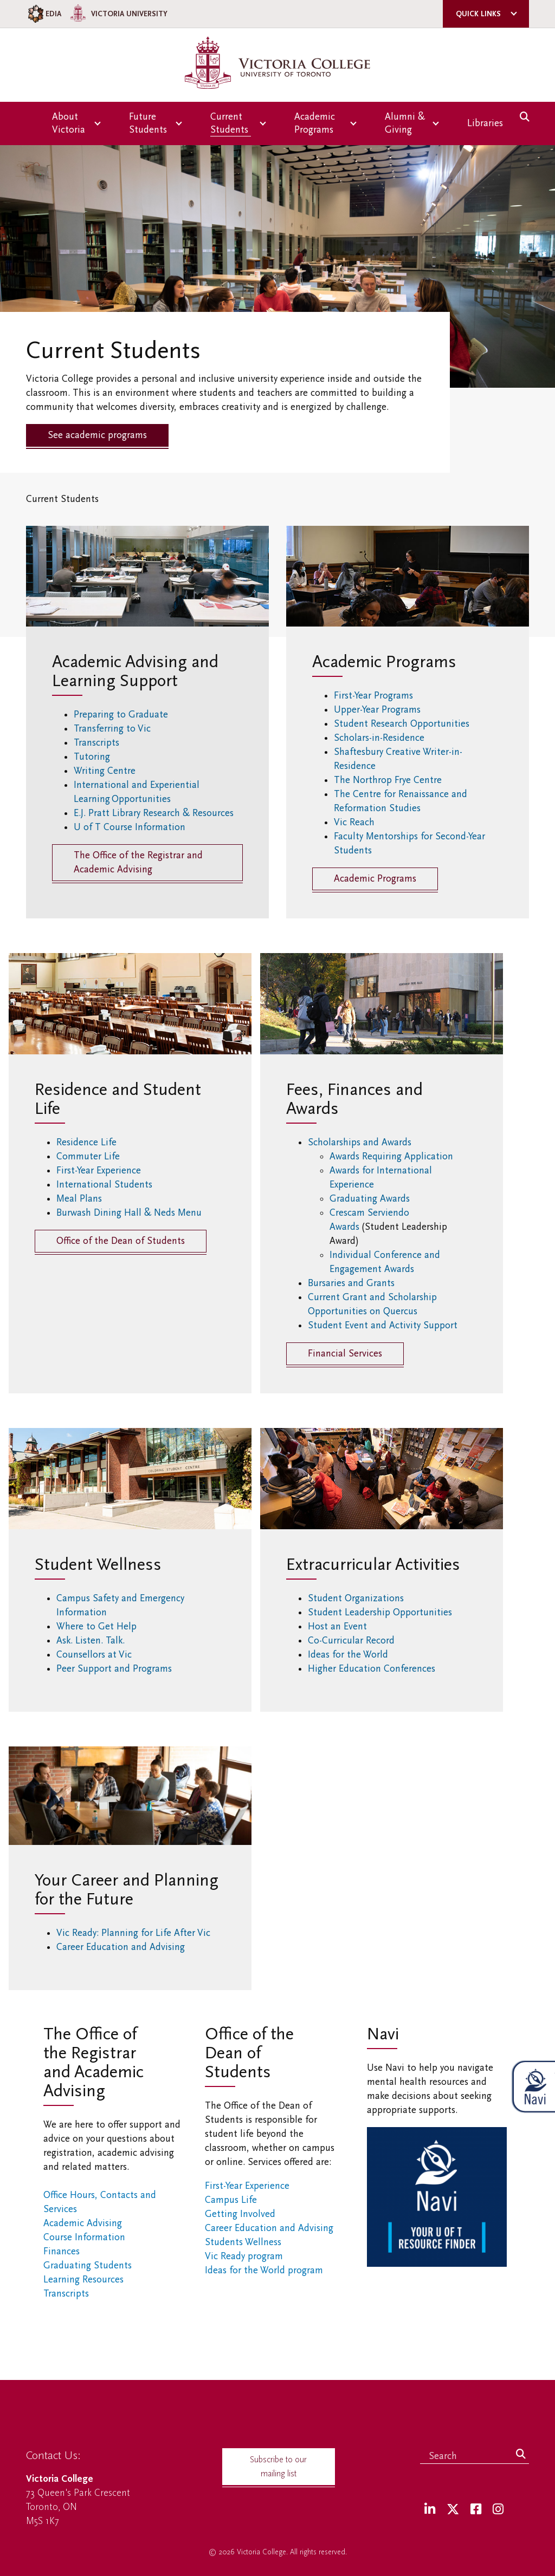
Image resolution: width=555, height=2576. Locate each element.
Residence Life (87, 1142)
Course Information (84, 2237)
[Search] (521, 2454)
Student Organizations (356, 1598)
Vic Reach (354, 822)
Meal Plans (81, 1198)
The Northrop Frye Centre (388, 780)
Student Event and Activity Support (382, 1325)
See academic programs (97, 435)
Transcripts (96, 742)
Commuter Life (90, 1156)
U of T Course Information (132, 827)
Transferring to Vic (112, 728)
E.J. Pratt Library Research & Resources (155, 813)
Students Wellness (243, 2242)
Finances (61, 2251)
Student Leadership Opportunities (383, 1612)
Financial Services (345, 1353)
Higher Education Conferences (374, 1668)
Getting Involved (240, 2214)
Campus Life (231, 2200)
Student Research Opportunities (403, 723)
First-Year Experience (100, 1170)
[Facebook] (476, 2509)
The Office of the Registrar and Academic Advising (138, 862)
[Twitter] (452, 2509)
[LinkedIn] (430, 2509)
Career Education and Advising (122, 1947)
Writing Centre (105, 771)
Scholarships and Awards (359, 1142)
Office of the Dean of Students (120, 1241)
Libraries (485, 123)
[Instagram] (498, 2509)
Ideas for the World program (264, 2270)
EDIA (43, 14)
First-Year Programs (375, 695)
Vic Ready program (244, 2256)
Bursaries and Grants (351, 1283)
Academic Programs (375, 878)
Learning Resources (83, 2279)
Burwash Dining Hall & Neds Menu (130, 1212)
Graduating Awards (370, 1198)
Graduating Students (87, 2265)
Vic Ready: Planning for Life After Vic (134, 1933)
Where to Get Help (96, 1626)
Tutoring (94, 756)
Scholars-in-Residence (380, 738)
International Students (106, 1184)
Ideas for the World (351, 1654)
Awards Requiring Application (391, 1156)
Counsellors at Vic (94, 1654)
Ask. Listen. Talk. (90, 1640)
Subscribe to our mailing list (278, 2467)
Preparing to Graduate (121, 714)
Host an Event (339, 1626)
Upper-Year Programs (378, 709)
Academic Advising (82, 2223)
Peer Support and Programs (114, 1668)
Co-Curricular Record (353, 1640)
